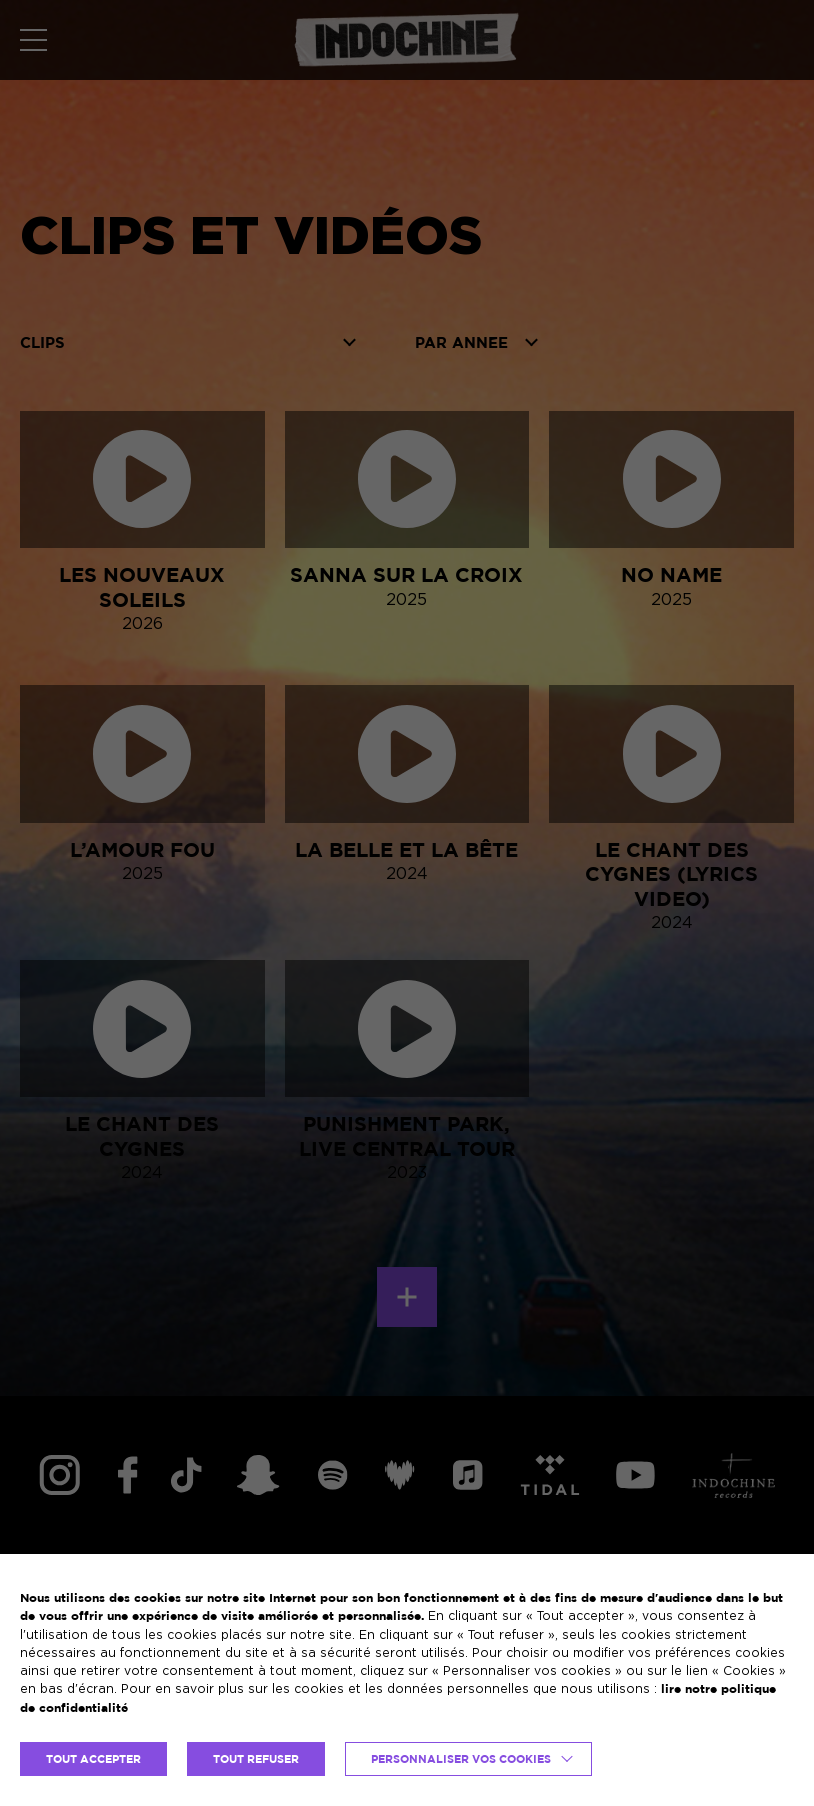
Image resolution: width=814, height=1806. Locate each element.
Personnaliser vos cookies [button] (461, 1759)
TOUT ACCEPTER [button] (93, 1759)
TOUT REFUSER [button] (256, 1759)
